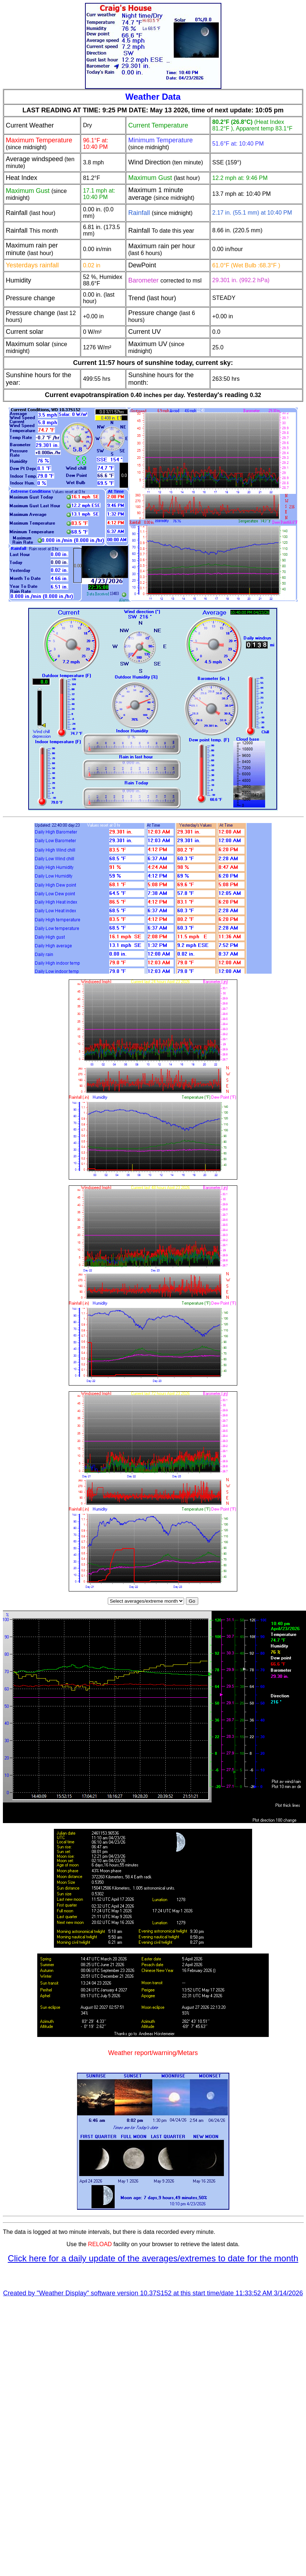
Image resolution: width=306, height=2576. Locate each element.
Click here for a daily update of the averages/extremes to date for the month (153, 2259)
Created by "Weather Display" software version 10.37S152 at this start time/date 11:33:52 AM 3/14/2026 (153, 2294)
